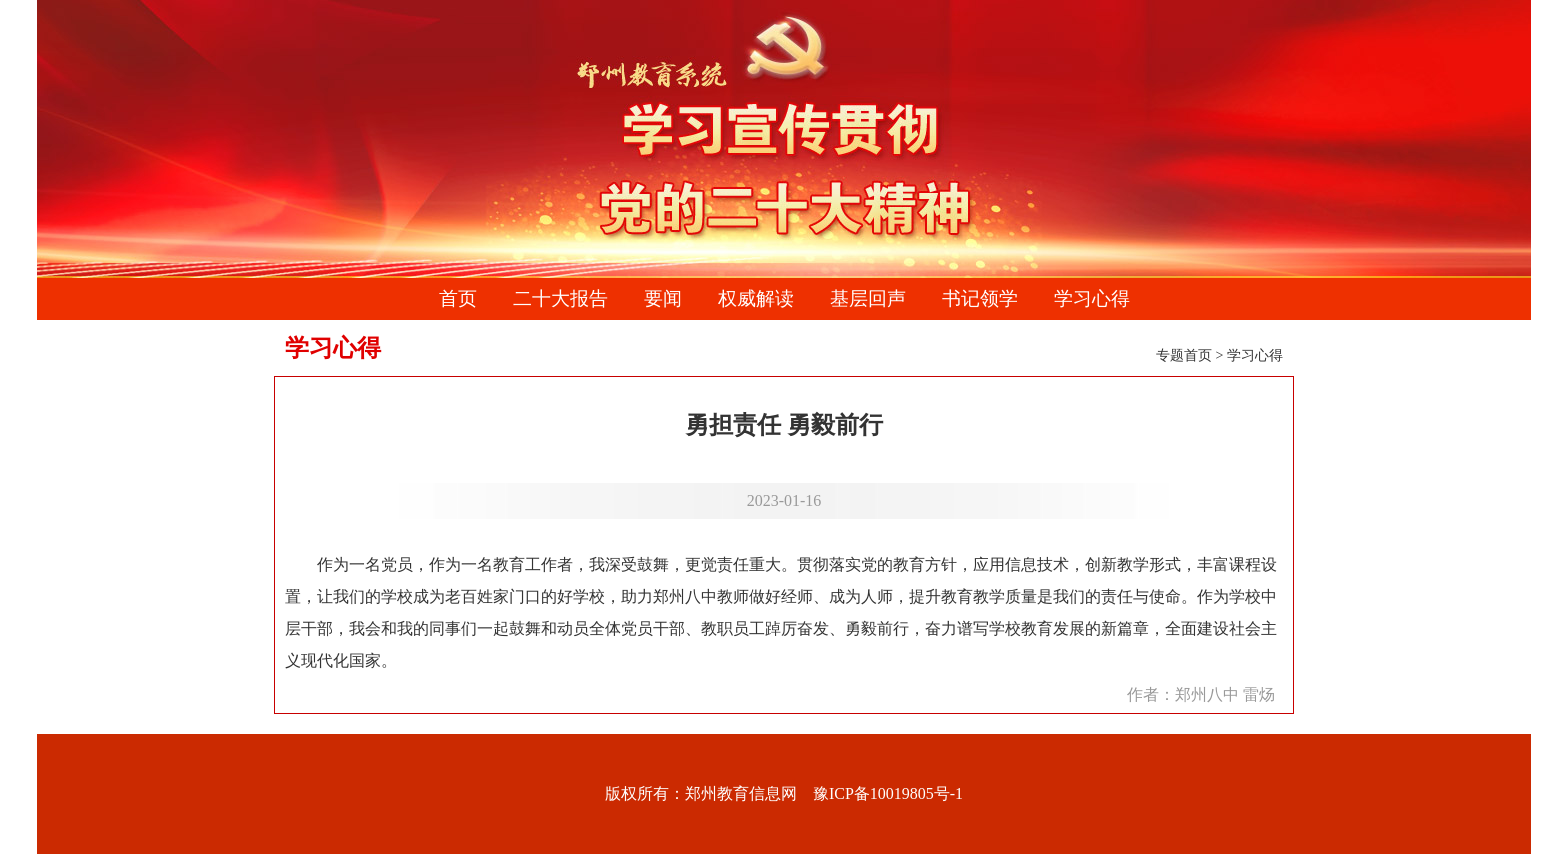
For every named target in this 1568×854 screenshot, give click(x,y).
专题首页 (1184, 355)
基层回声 (868, 298)
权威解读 (756, 298)
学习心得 (1092, 298)
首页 (458, 298)
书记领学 (980, 298)
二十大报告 (560, 298)
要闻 (663, 298)
